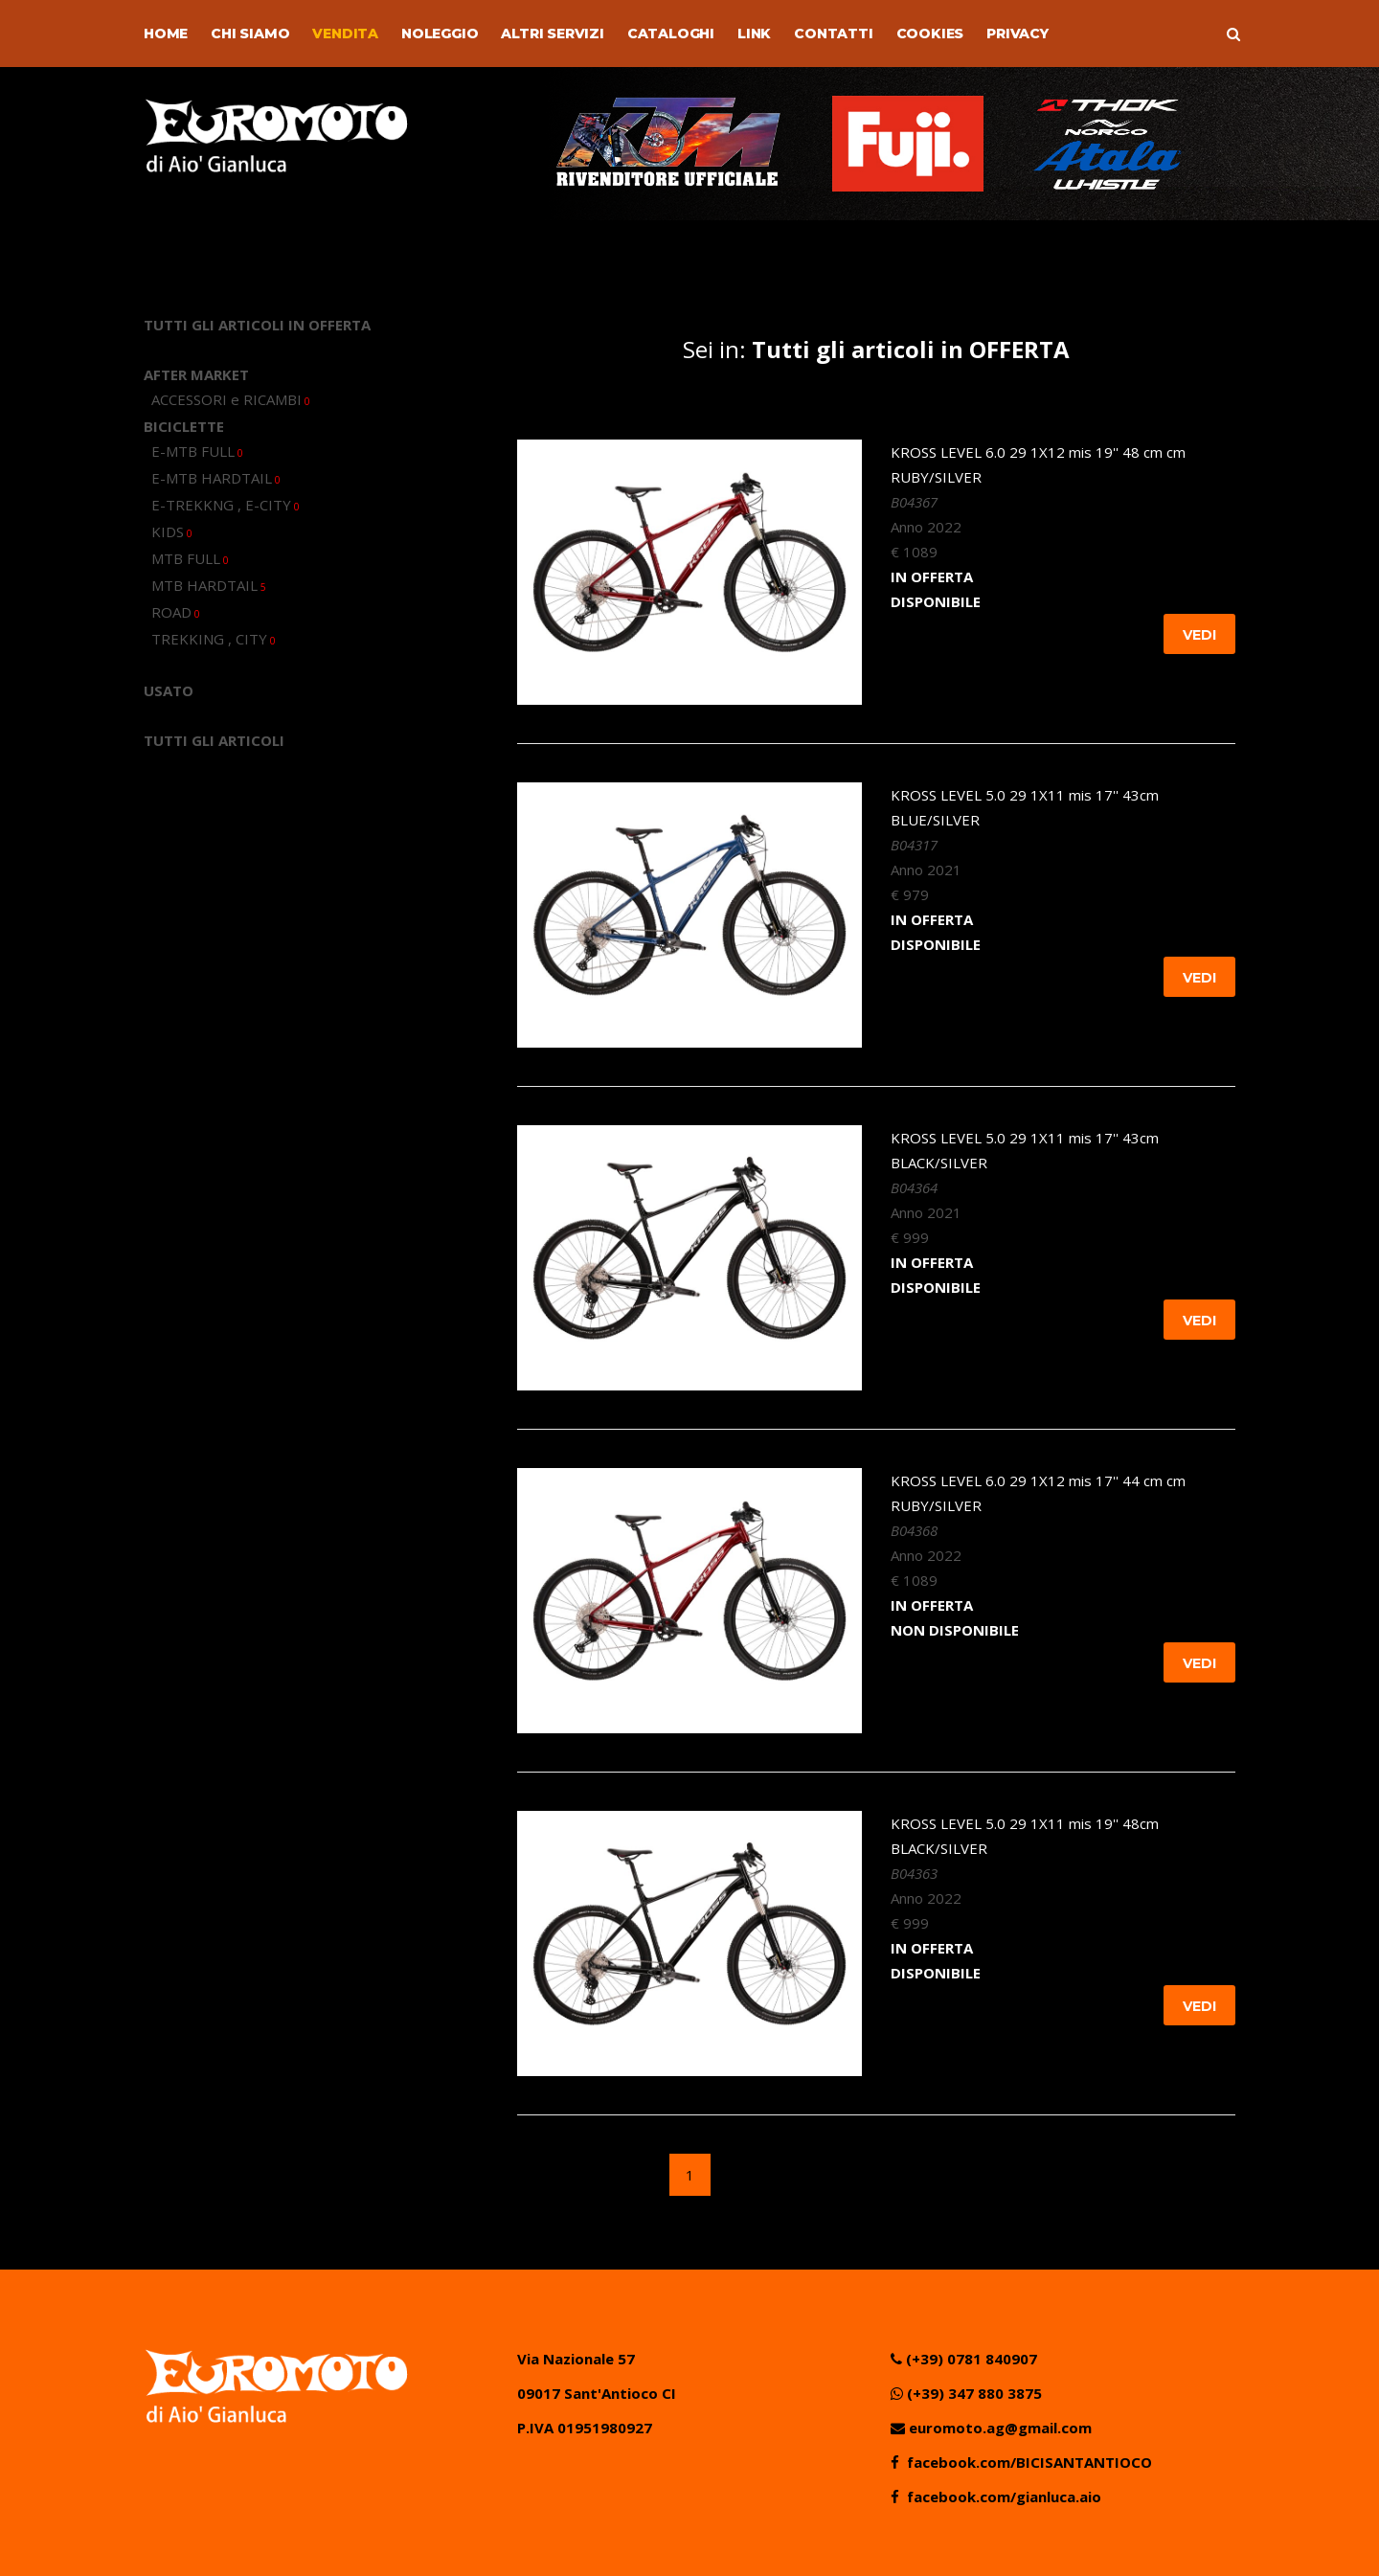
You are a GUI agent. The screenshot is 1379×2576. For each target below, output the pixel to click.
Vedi (1199, 635)
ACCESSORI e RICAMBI (230, 399)
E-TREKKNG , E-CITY (225, 504)
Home (166, 33)
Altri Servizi (552, 33)
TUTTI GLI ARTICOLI (214, 740)
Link (754, 33)
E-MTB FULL (197, 451)
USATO (168, 690)
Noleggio (439, 33)
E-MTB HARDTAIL (216, 477)
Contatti (833, 33)
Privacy (1017, 33)
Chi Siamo (250, 33)
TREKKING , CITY (213, 638)
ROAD (175, 611)
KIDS (171, 531)
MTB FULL (190, 558)
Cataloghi (670, 33)
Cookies (930, 33)
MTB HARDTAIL (208, 585)
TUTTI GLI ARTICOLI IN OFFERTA (257, 324)
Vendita (345, 33)
